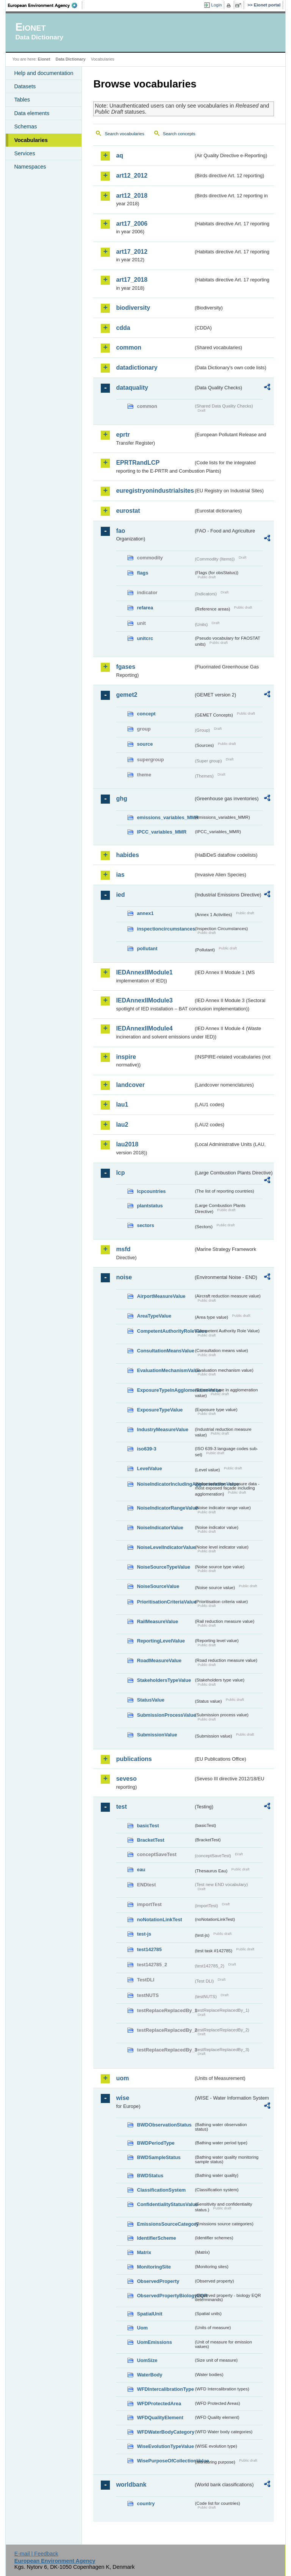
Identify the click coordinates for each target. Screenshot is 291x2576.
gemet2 (126, 695)
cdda (123, 328)
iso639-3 (146, 1449)
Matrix (144, 2252)
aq (119, 155)
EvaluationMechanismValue (165, 1370)
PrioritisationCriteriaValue (165, 1602)
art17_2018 (131, 279)
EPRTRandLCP (138, 462)
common (128, 347)
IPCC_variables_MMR (161, 832)
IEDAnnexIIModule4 (144, 1028)
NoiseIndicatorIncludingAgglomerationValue (165, 1484)
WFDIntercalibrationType (165, 2389)
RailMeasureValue (157, 1621)
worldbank (131, 2484)
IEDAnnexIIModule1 (144, 972)
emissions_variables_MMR (165, 817)
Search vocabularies (124, 133)
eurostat (128, 510)
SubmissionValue (157, 1735)
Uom (142, 2328)
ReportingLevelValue (161, 1641)
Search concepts (179, 133)
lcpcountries (151, 1191)
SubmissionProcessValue (165, 1715)
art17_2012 (131, 251)
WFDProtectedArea (159, 2403)
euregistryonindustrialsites (154, 490)
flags (142, 573)
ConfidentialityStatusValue (165, 2204)
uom (122, 2078)
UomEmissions (154, 2342)
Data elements (31, 113)
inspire (126, 1057)
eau (141, 1869)
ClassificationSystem (161, 2190)
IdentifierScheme (156, 2238)
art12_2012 (131, 175)
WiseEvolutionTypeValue (165, 2446)
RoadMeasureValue (159, 1660)
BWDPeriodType (155, 2143)
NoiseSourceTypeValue (163, 1567)
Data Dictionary (71, 59)
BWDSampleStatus (158, 2157)
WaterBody (149, 2375)
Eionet (44, 59)
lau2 (122, 1124)
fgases (125, 667)
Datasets (25, 86)
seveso (126, 1778)
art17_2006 (131, 223)
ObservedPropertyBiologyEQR (165, 2295)
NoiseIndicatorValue (160, 1527)
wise (122, 2098)
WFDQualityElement (160, 2417)
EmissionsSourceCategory (165, 2224)
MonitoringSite (154, 2267)
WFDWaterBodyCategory (165, 2432)
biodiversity (133, 307)
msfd (123, 1249)
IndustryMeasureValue (162, 1429)
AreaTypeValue (154, 1316)
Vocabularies (31, 140)
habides (127, 855)
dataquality (132, 387)
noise (124, 1277)
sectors (145, 1225)
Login (216, 5)
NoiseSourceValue (158, 1586)
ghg (121, 798)
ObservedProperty (158, 2281)
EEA (45, 5)
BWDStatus (150, 2175)
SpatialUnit (149, 2314)
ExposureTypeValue (160, 1410)
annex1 (145, 913)
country (146, 2503)
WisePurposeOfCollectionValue (165, 2461)
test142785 (149, 1949)
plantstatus (150, 1205)
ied (120, 894)
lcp (120, 1172)
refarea (145, 607)
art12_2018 (131, 195)
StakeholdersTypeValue (164, 1680)
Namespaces (30, 167)
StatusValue (150, 1700)
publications (134, 1759)
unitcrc (145, 638)
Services (24, 153)
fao (120, 531)
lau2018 (127, 1144)
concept (146, 714)
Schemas (25, 126)
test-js (144, 1934)
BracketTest (150, 1840)
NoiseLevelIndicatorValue (165, 1547)
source (145, 744)
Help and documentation (43, 73)
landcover (130, 1085)
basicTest (148, 1825)
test (121, 1806)
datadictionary (136, 367)
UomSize (147, 2360)
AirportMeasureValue (161, 1296)
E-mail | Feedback (36, 2554)
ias (120, 874)
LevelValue (149, 1468)
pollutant (147, 948)
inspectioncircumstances (165, 929)
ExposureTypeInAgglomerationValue (165, 1390)
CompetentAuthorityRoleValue (165, 1331)
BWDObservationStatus (164, 2125)
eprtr (123, 434)
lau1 (122, 1104)
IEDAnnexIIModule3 (144, 1000)
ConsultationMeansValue (165, 1351)
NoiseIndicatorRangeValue (165, 1508)
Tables (22, 100)
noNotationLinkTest (159, 1919)
